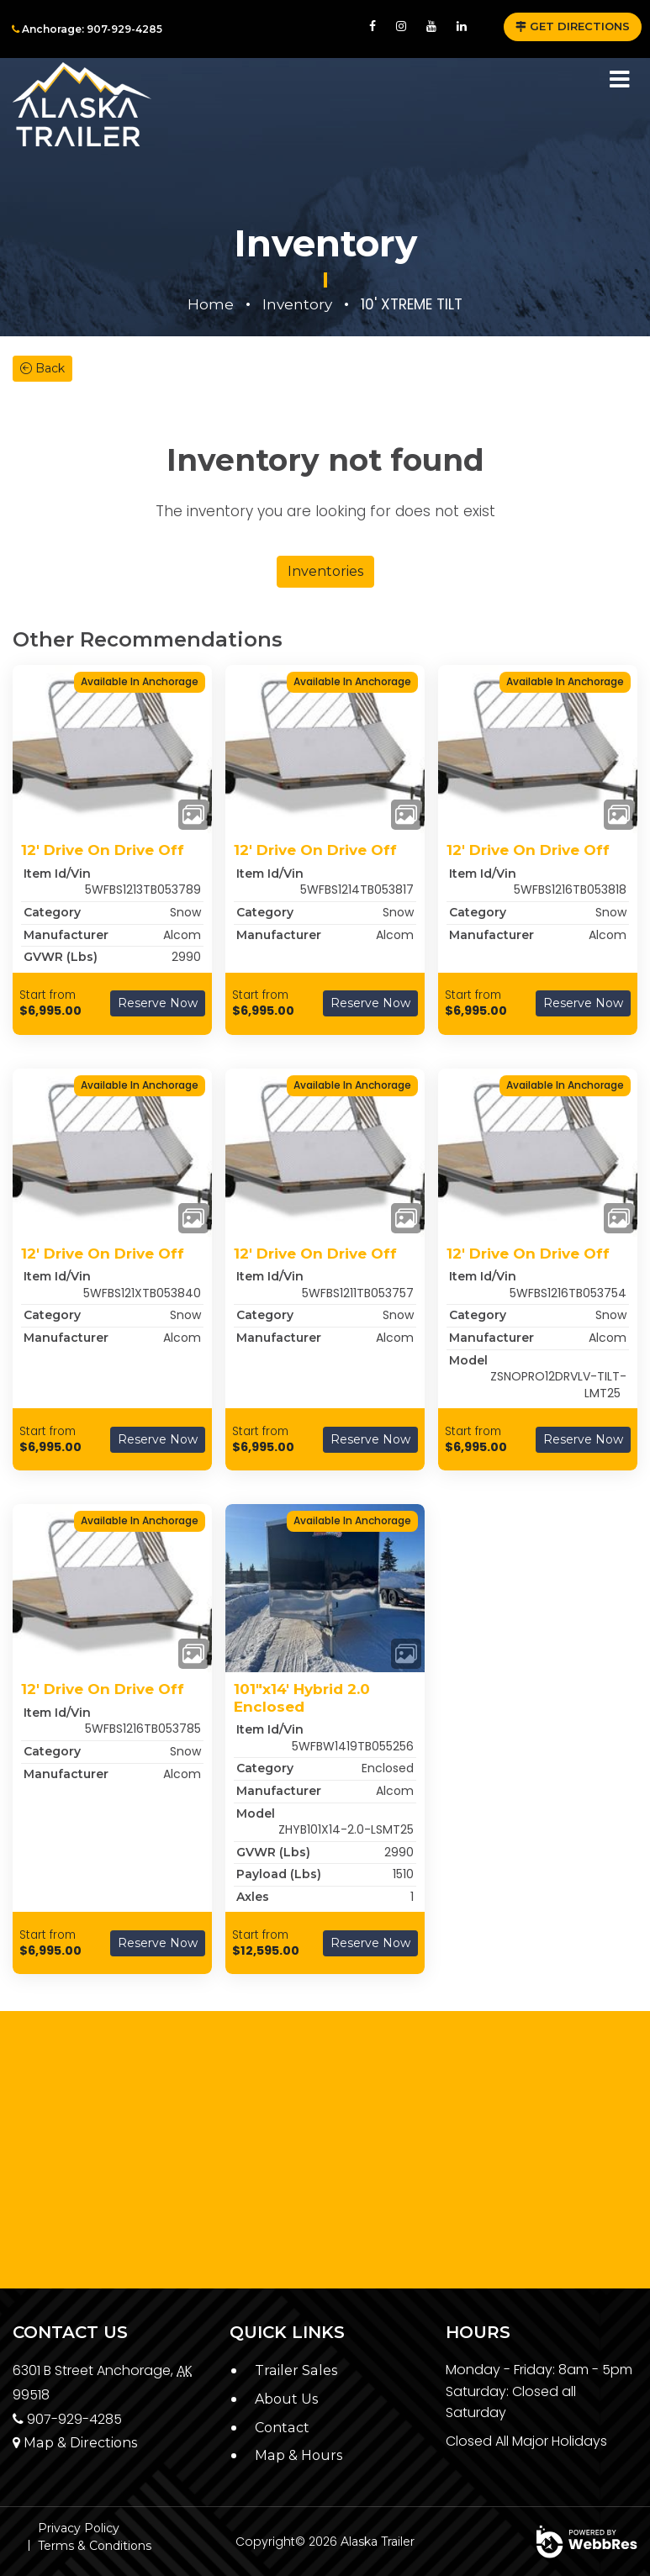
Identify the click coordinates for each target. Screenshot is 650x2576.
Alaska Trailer (378, 2541)
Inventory (297, 304)
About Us (286, 2399)
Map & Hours (298, 2455)
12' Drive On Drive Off (102, 850)
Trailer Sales (295, 2370)
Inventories (325, 571)
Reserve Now (158, 1003)
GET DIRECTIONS (572, 26)
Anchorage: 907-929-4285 (87, 29)
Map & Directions (74, 2443)
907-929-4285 (67, 2419)
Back (42, 368)
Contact (282, 2428)
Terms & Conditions (94, 2545)
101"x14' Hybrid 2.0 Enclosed (302, 1697)
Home (211, 304)
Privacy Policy (78, 2528)
